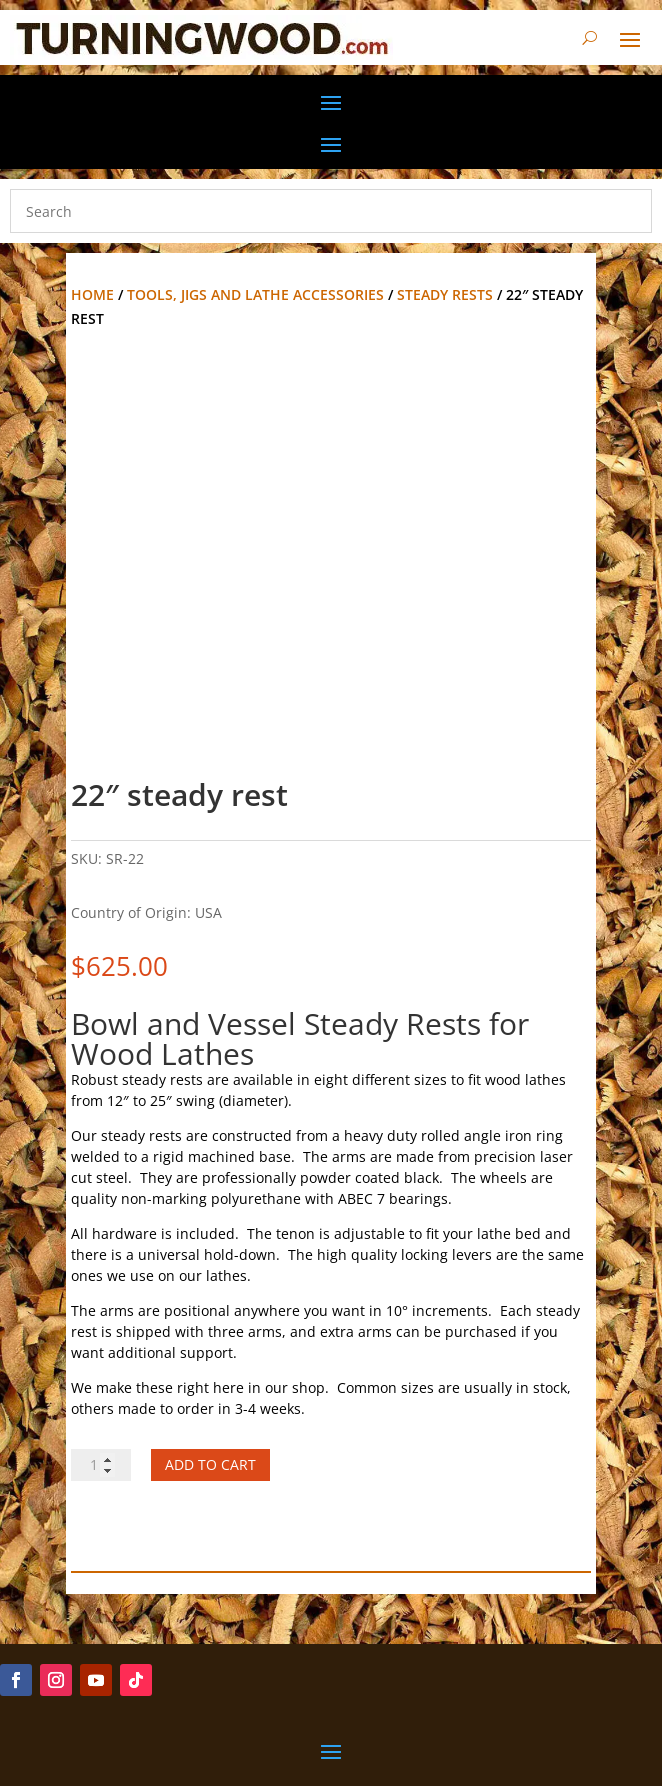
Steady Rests (445, 294)
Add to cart (210, 1464)
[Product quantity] (101, 1465)
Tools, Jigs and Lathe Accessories (255, 294)
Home (92, 294)
